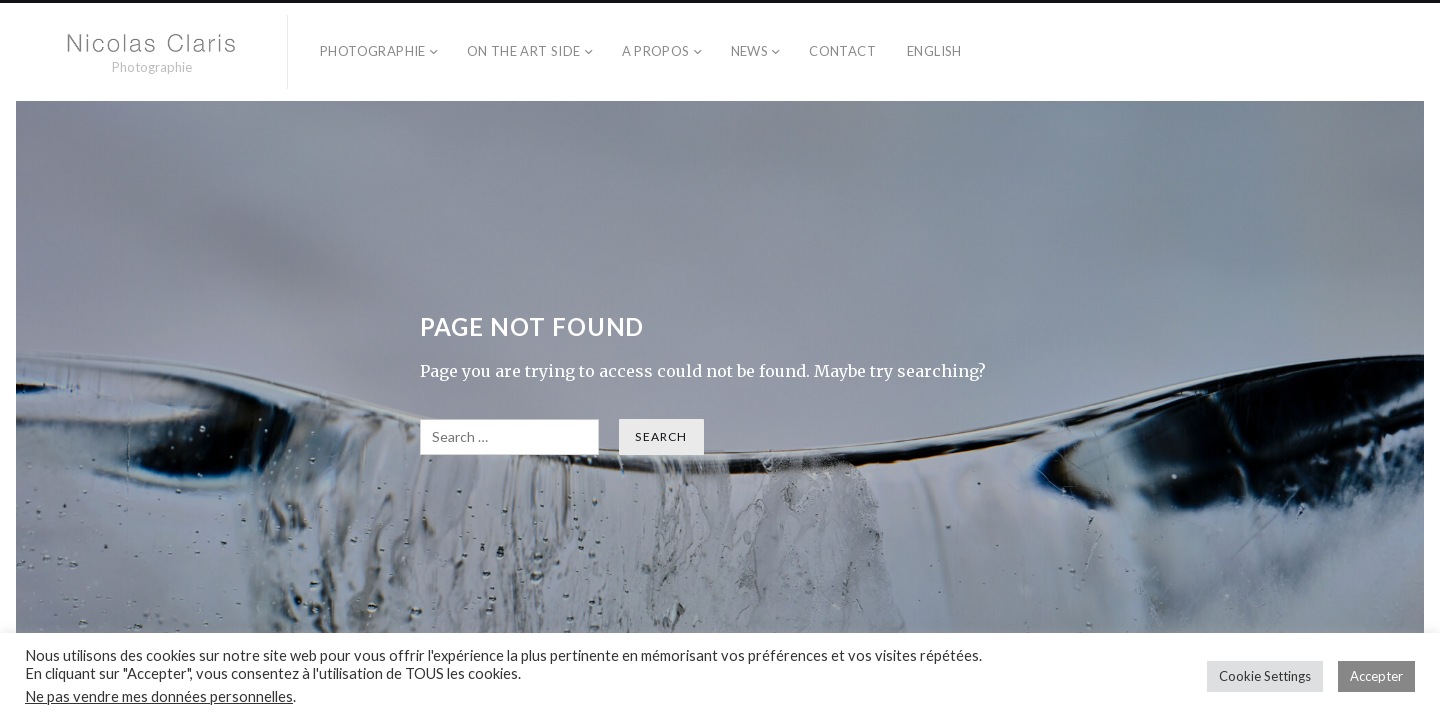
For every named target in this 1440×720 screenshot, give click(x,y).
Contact (842, 51)
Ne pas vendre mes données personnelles (159, 696)
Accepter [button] (1376, 676)
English (934, 51)
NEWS (750, 51)
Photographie (373, 51)
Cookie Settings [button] (1265, 676)
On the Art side (524, 51)
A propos (656, 51)
